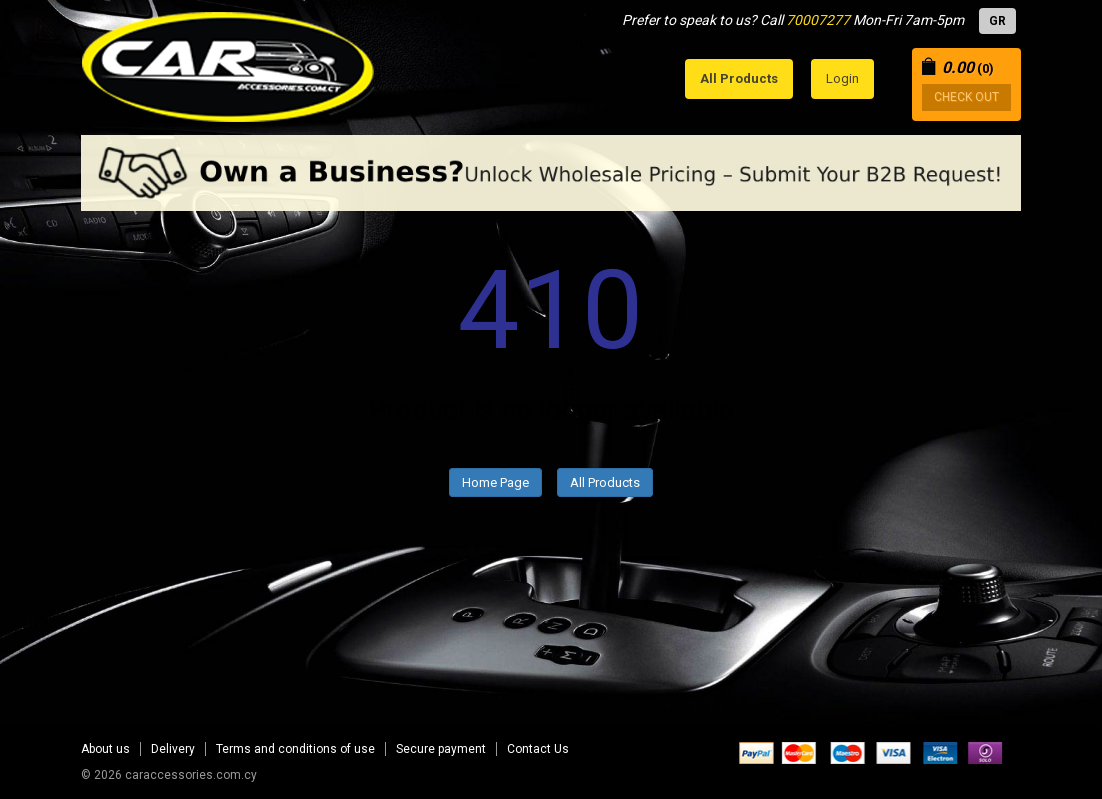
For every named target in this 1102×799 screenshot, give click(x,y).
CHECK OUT (966, 97)
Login (842, 78)
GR (997, 21)
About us (105, 749)
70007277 (818, 20)
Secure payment (441, 749)
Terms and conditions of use (295, 749)
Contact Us (538, 749)
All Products (605, 482)
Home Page (495, 482)
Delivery (173, 749)
